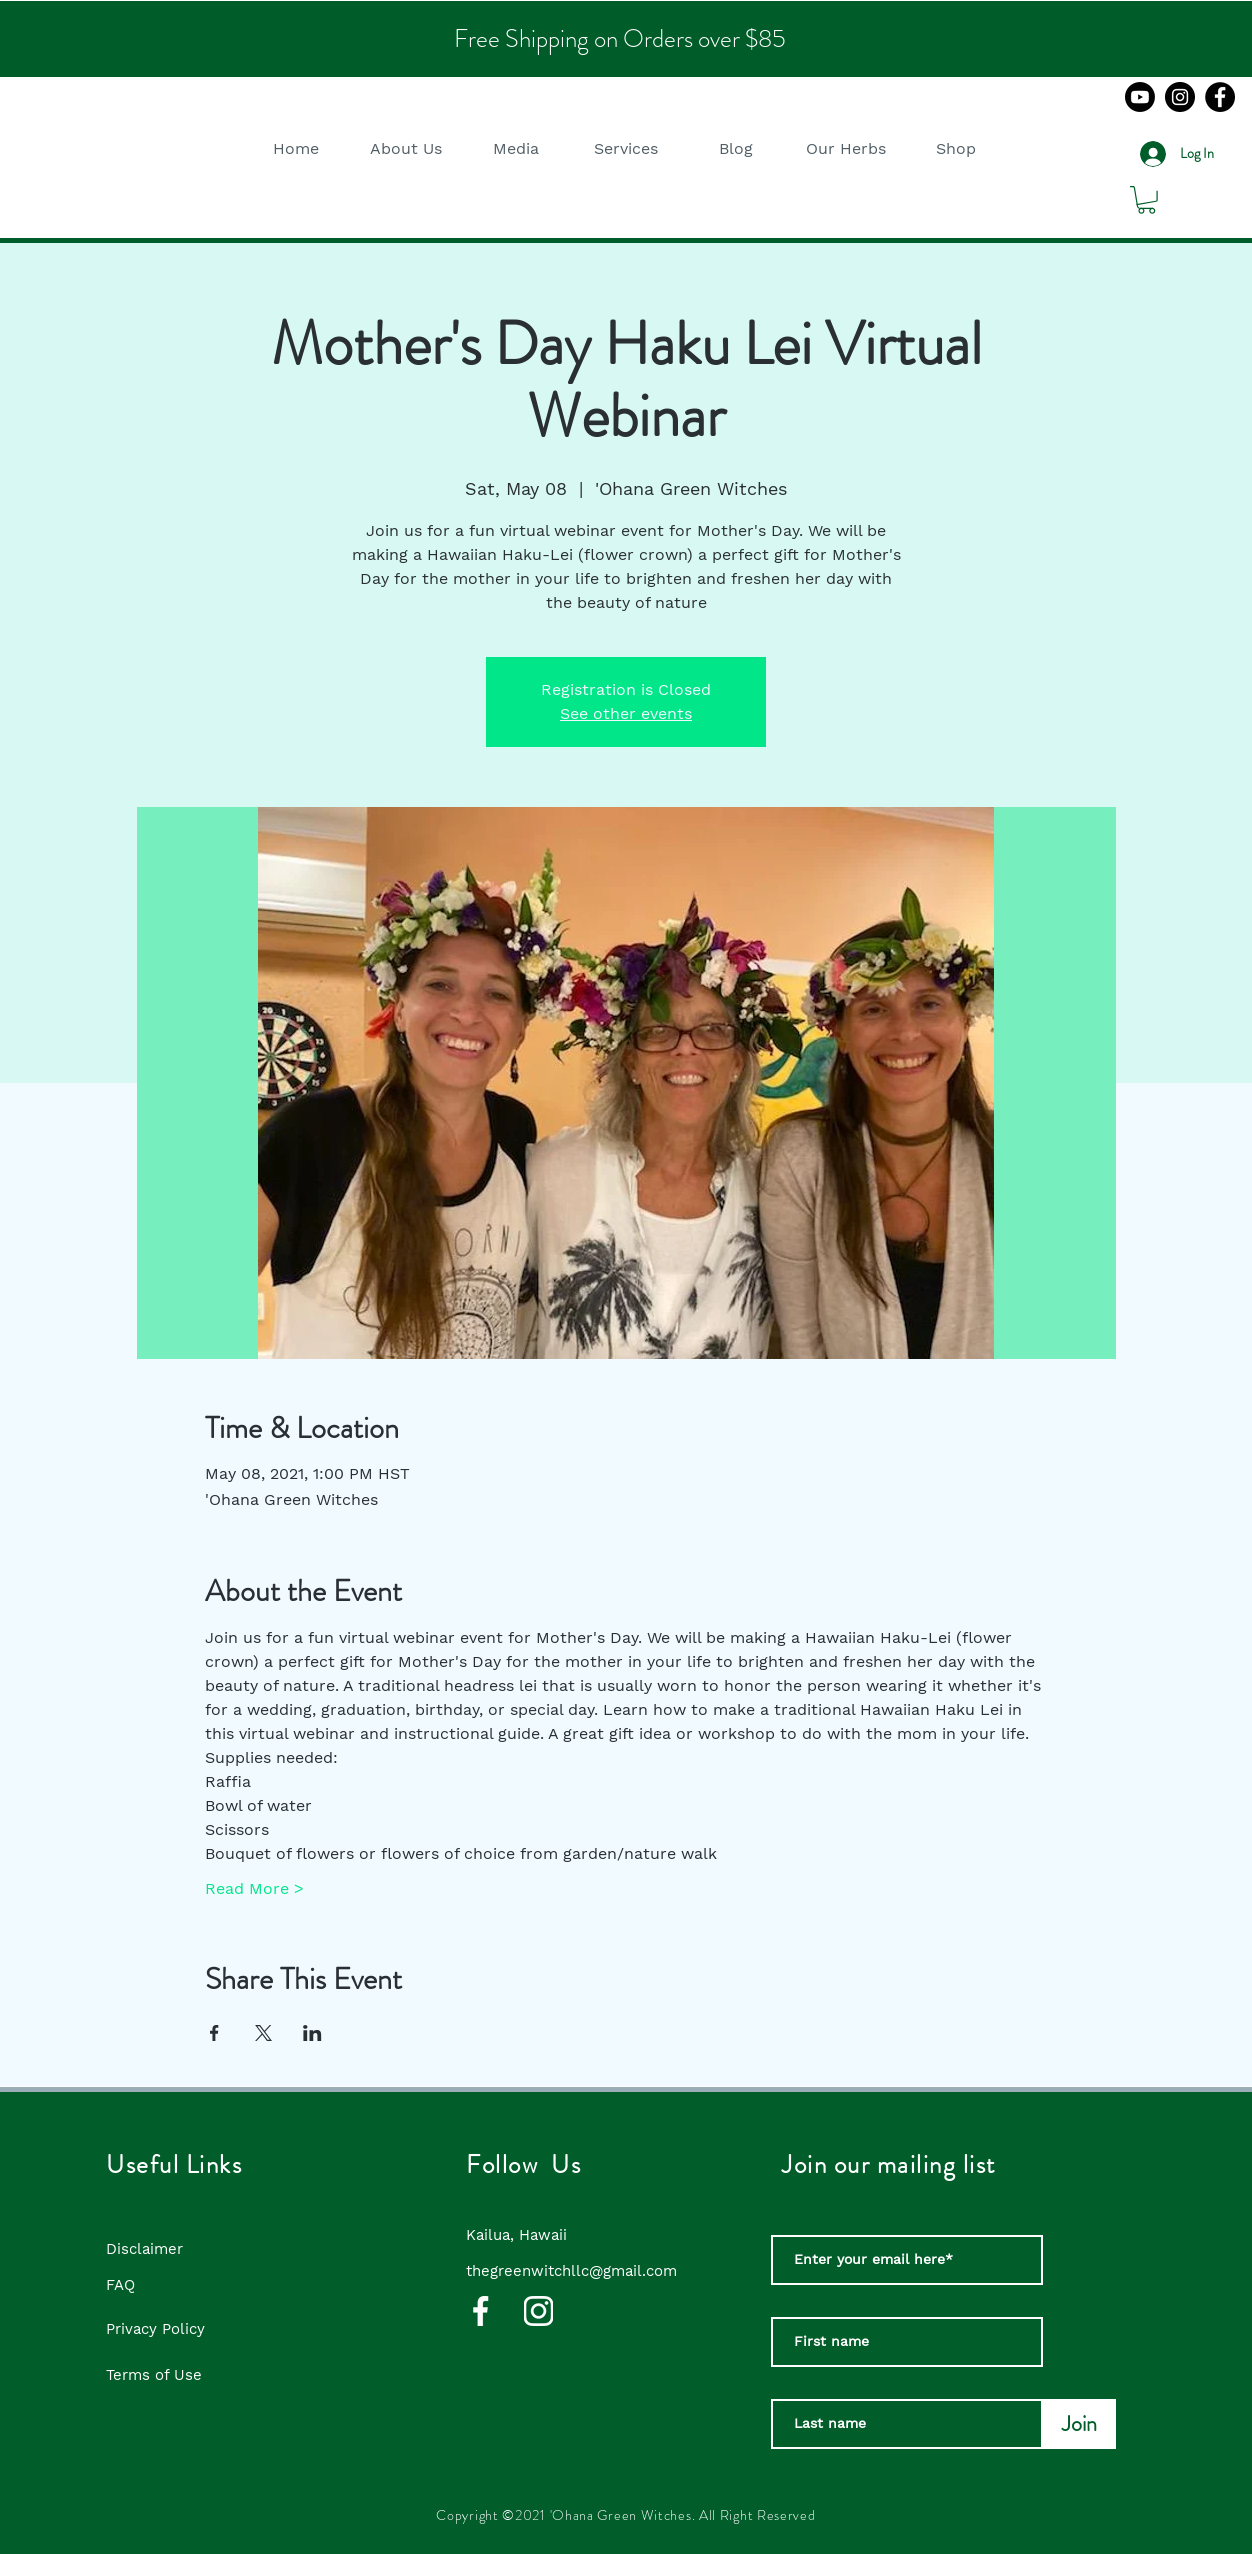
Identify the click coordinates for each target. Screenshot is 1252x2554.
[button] (406, 148)
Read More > (254, 1888)
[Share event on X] (263, 2033)
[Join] (1079, 2424)
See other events (626, 713)
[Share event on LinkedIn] (312, 2033)
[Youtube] (1140, 97)
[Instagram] (1180, 97)
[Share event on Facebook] (214, 2033)
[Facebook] (1220, 97)
